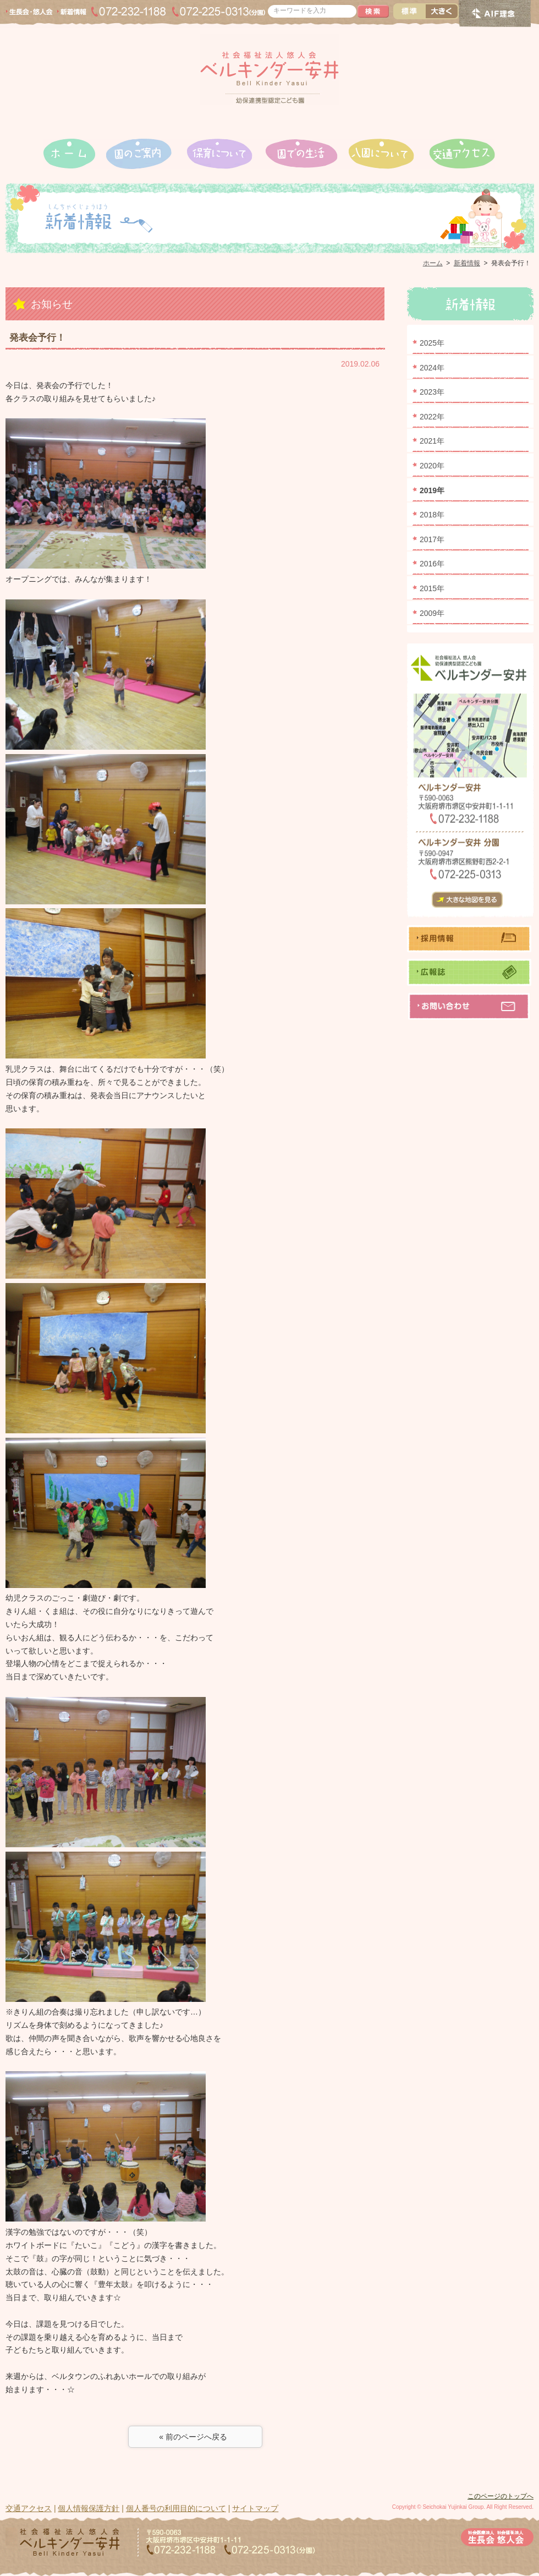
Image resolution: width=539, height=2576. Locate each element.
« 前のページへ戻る (195, 2436)
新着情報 (467, 263)
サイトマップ (255, 2508)
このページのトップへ (501, 2496)
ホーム (433, 263)
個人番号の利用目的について (176, 2508)
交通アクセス (29, 2508)
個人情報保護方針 (88, 2508)
